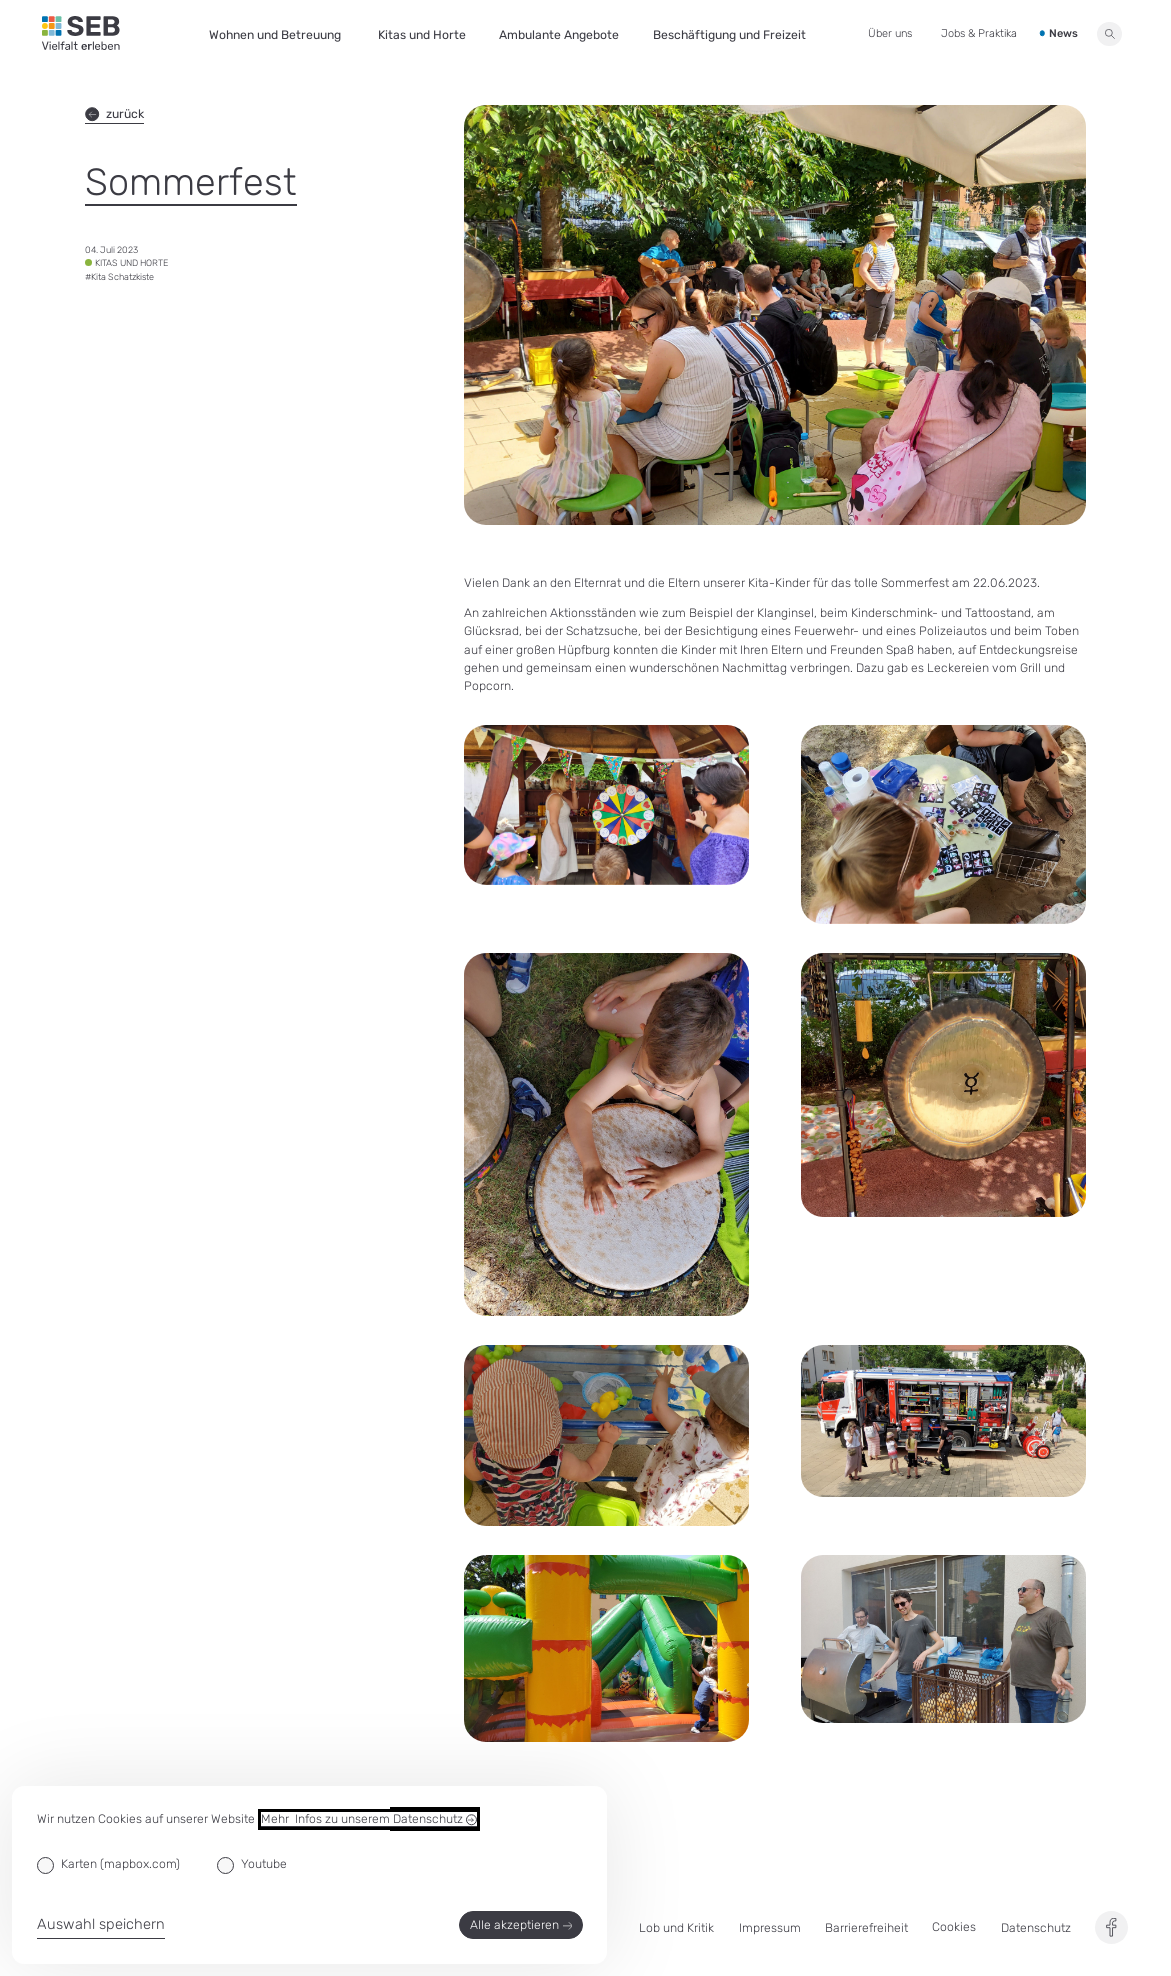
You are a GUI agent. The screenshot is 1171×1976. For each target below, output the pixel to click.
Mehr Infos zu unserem (369, 1819)
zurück (115, 114)
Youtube (264, 1864)
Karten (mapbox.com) (120, 1864)
